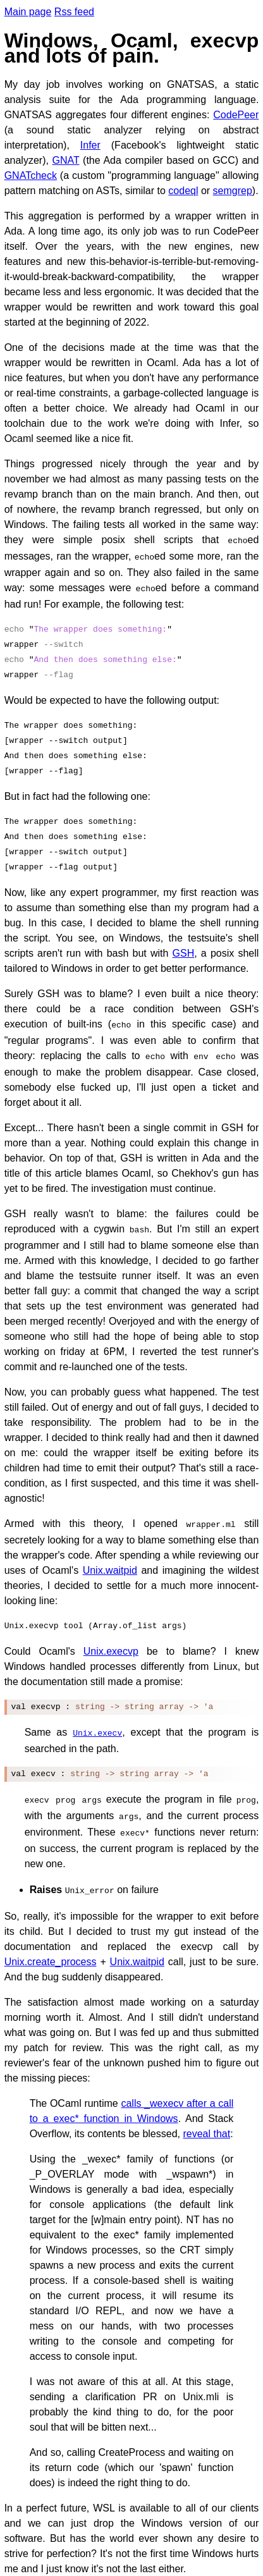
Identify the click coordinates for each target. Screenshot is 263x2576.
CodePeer (236, 114)
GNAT (66, 160)
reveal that (206, 2118)
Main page (28, 11)
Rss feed (74, 11)
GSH (184, 949)
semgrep (232, 190)
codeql (183, 190)
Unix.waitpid (110, 1561)
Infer (90, 145)
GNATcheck (30, 175)
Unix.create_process (50, 1946)
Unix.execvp (110, 1642)
